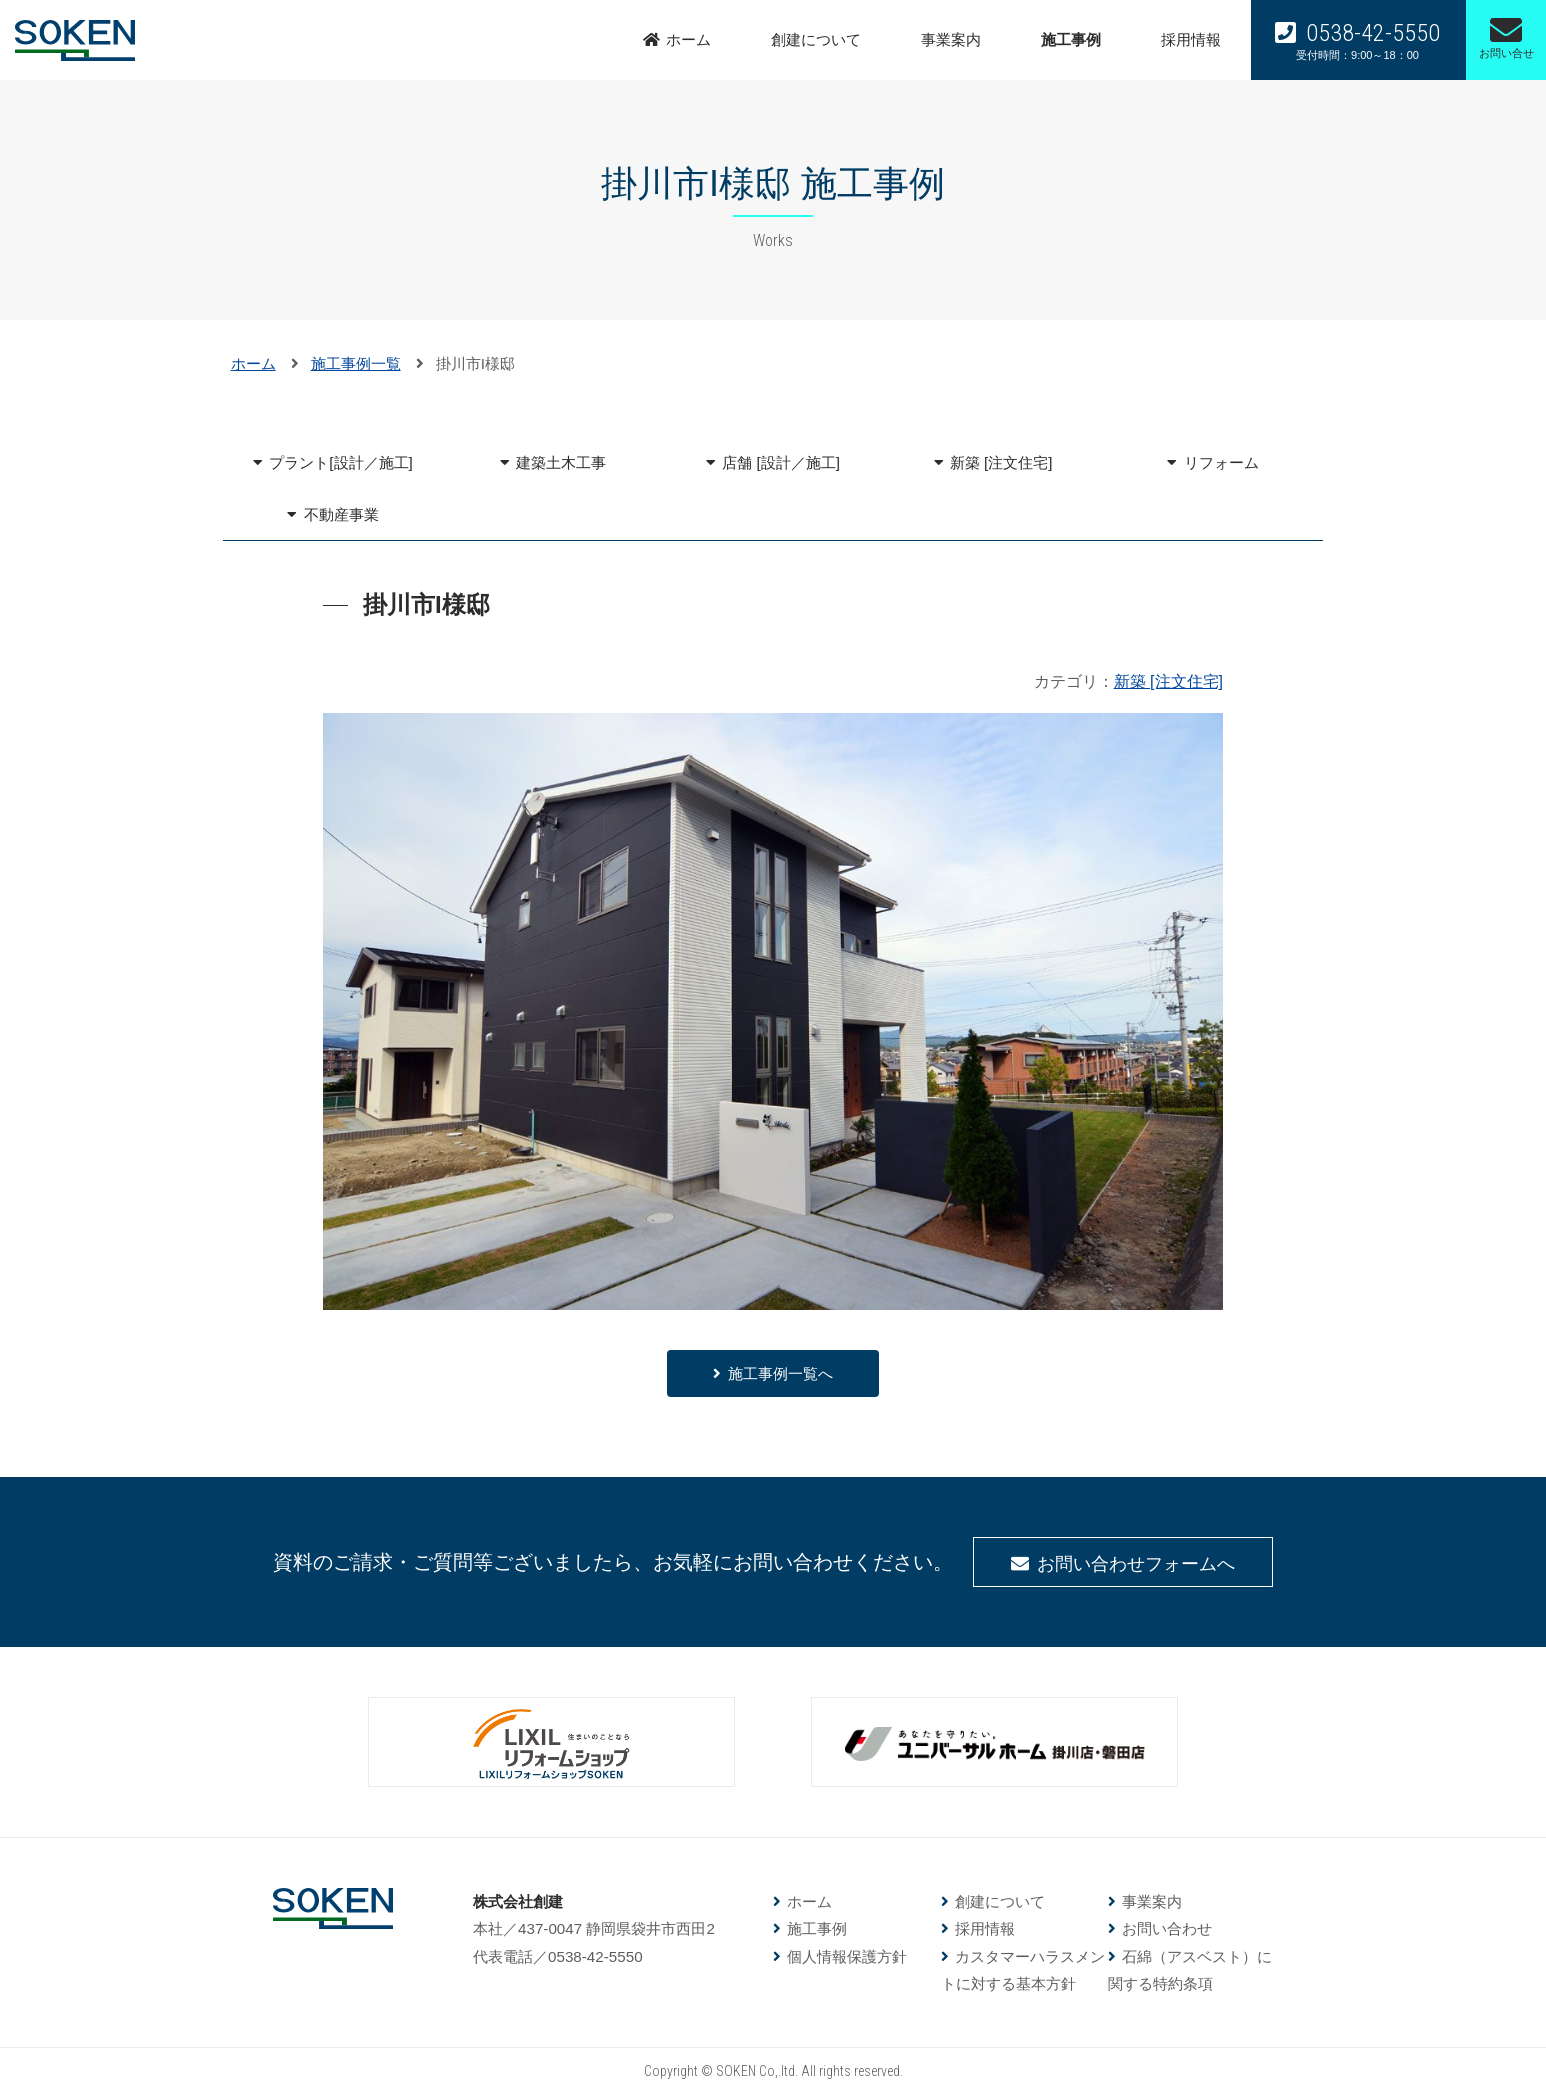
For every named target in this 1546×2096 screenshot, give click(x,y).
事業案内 (951, 39)
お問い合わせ (1167, 1928)
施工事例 (1071, 39)
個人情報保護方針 (847, 1956)
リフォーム (1221, 462)
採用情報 (1191, 39)
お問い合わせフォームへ (1136, 1564)
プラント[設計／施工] (340, 462)
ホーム (688, 39)
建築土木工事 (561, 462)
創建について (816, 39)
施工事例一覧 (356, 363)
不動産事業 (341, 514)
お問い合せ (1506, 36)
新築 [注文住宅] (1001, 462)
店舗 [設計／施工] (781, 462)
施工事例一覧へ (780, 1373)
